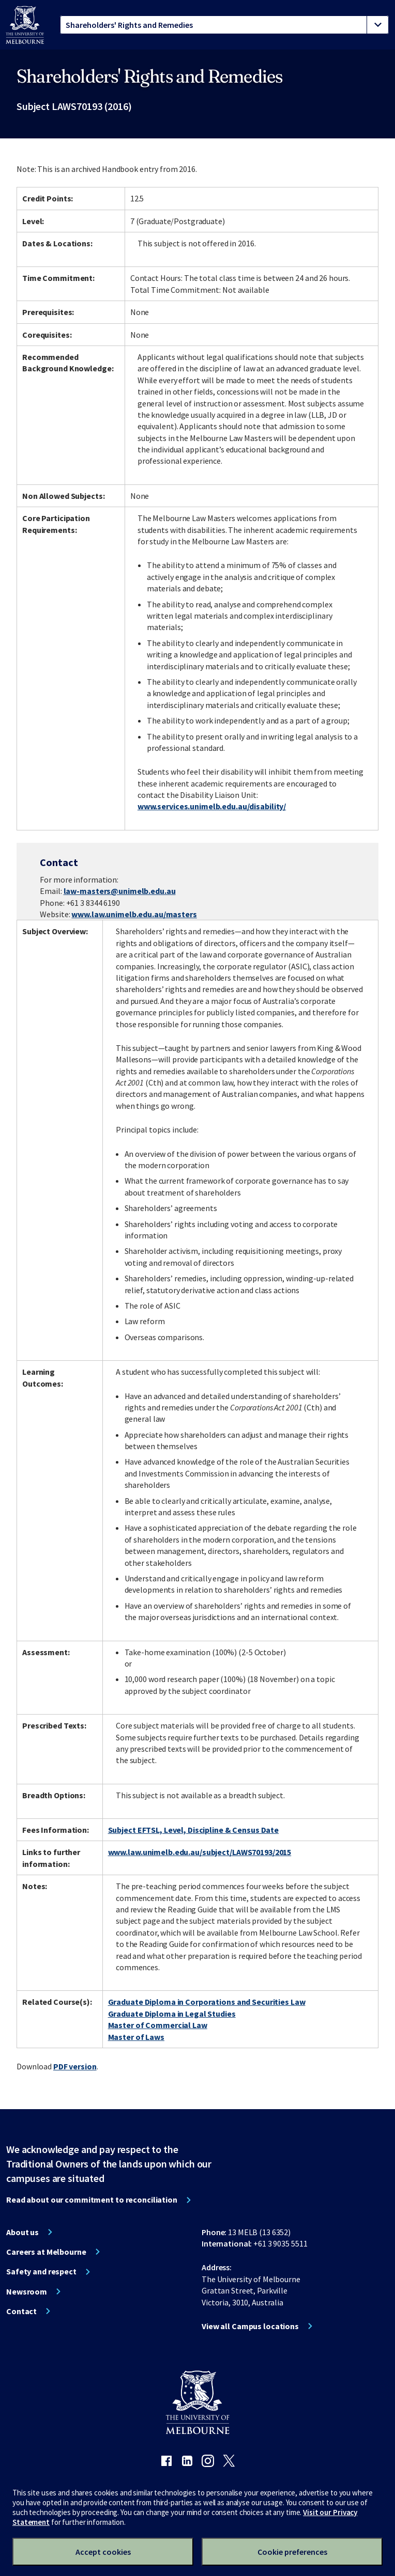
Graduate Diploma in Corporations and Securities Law (207, 2002)
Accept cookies (103, 2552)
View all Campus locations (250, 2326)
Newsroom (26, 2291)
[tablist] (224, 24)
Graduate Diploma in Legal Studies (172, 2013)
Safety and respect (41, 2271)
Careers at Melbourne (46, 2252)
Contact (21, 2311)
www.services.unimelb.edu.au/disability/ (212, 806)
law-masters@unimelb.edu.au (120, 891)
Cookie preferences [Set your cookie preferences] (292, 2552)
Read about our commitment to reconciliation (91, 2199)
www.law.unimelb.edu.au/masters (133, 914)
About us (22, 2232)
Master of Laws (136, 2037)
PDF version (75, 2066)
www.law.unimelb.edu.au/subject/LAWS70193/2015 (200, 1852)
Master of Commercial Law (157, 2025)
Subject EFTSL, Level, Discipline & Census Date (193, 1830)
